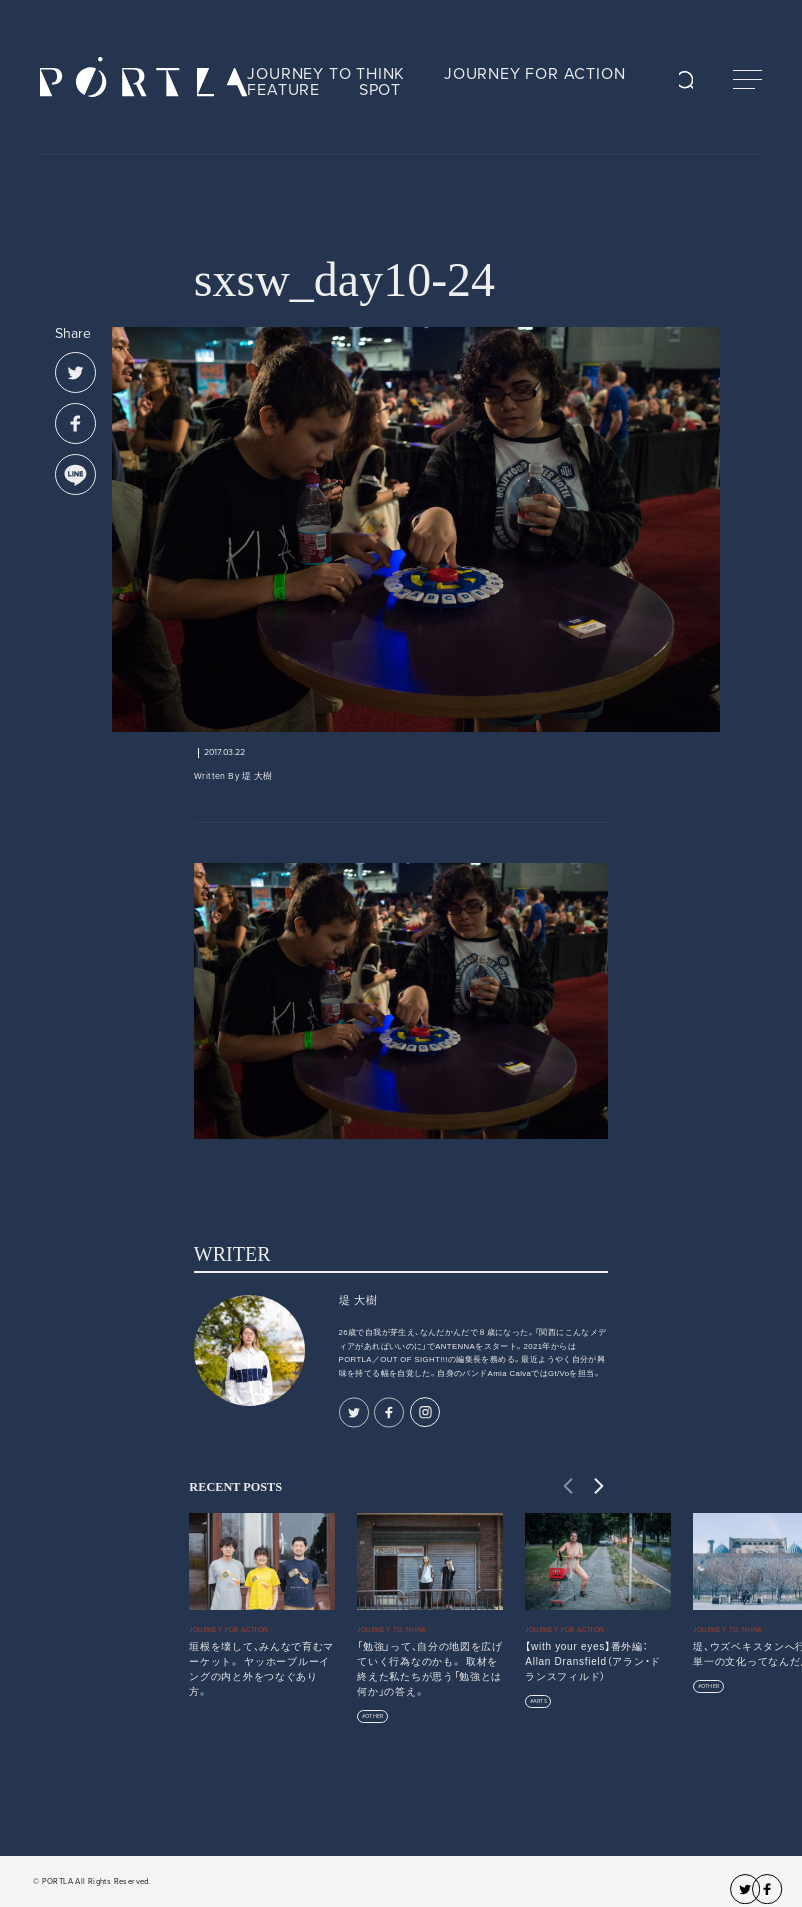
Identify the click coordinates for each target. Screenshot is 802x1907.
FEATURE (283, 90)
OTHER (374, 1716)
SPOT (380, 90)
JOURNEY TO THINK (326, 74)
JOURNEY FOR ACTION (534, 74)
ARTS (540, 1701)
